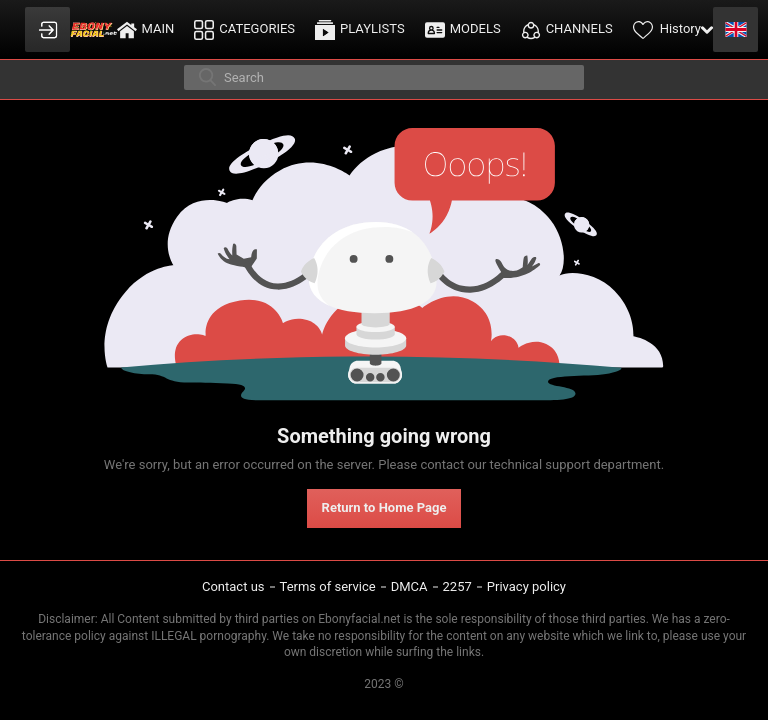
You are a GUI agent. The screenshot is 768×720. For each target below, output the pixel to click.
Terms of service (328, 586)
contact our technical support (505, 464)
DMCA (409, 586)
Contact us (233, 586)
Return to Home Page (384, 507)
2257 (457, 586)
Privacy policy (526, 586)
